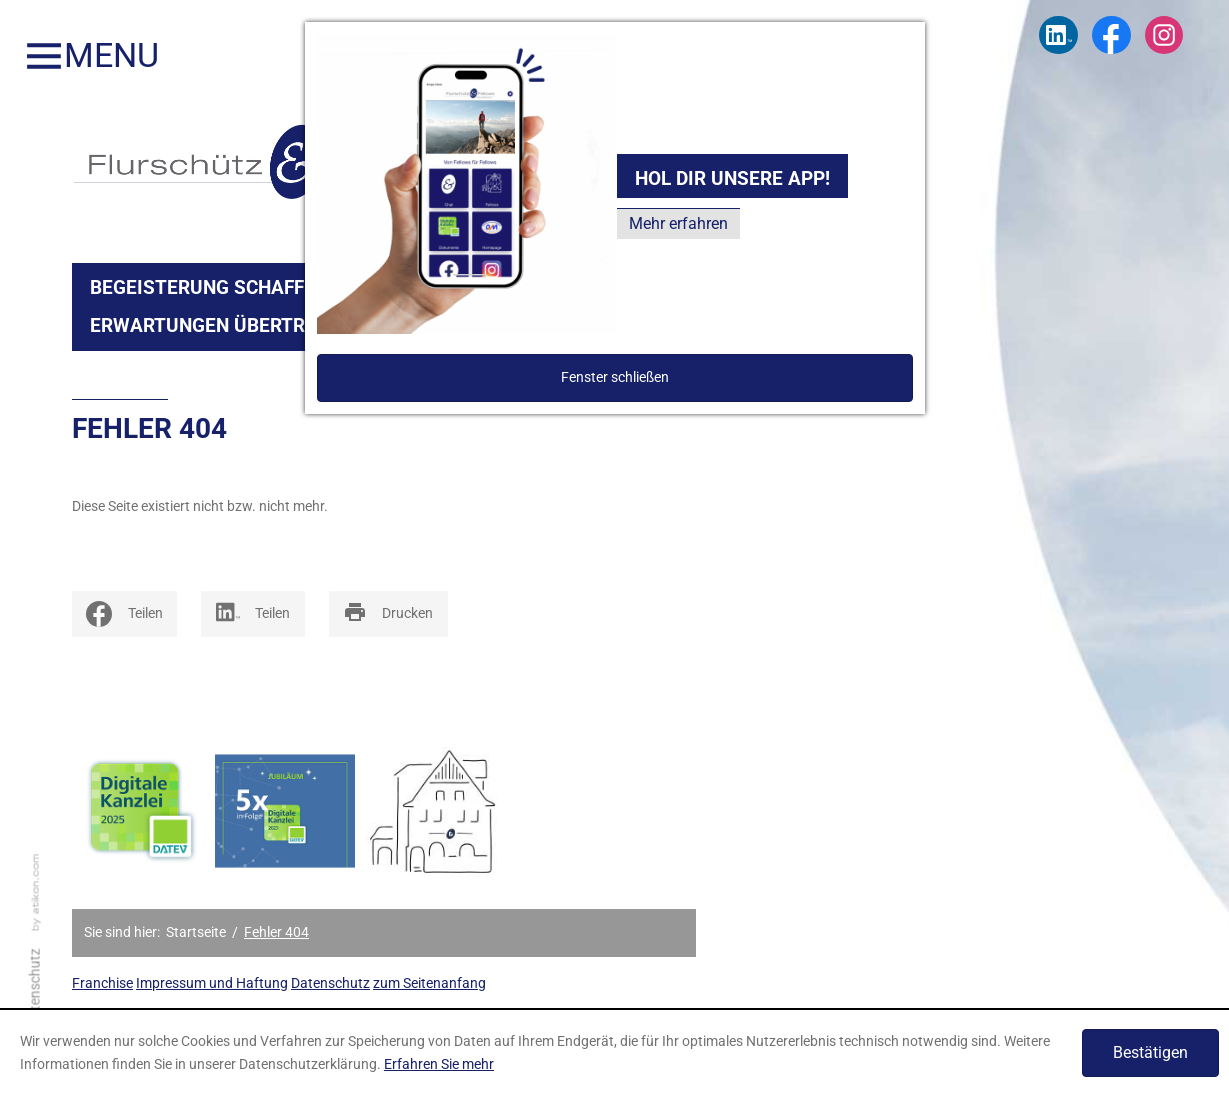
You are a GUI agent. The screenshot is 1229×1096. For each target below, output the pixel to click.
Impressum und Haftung (212, 983)
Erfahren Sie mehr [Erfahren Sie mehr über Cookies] (439, 1064)
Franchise (102, 983)
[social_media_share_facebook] (124, 614)
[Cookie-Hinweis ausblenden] (1150, 1053)
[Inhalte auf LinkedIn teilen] (252, 614)
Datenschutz (330, 983)
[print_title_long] (388, 614)
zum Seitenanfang (429, 983)
